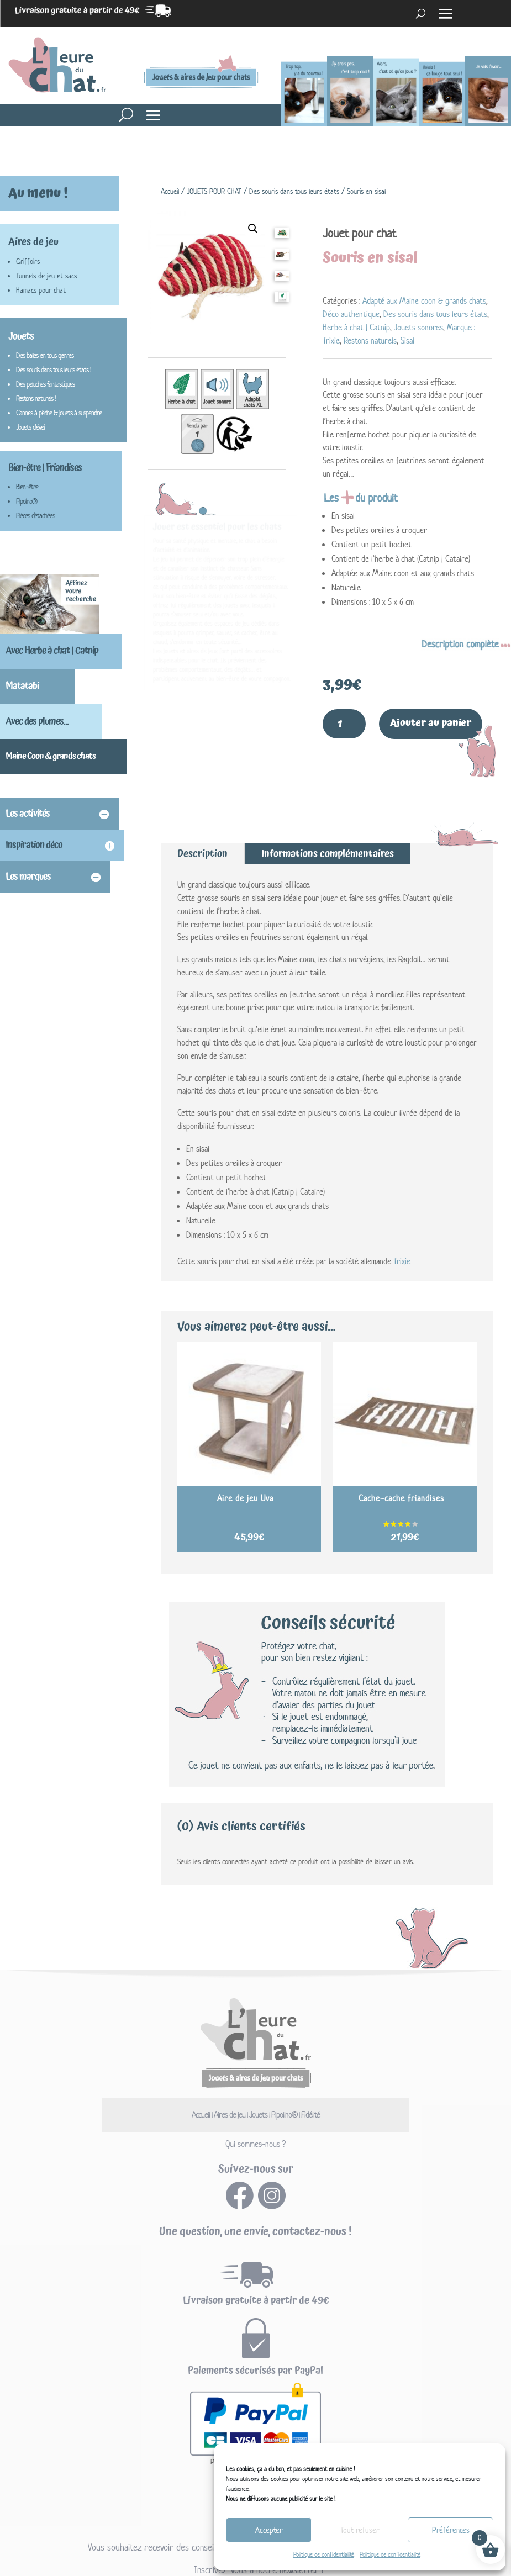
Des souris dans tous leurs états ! (53, 369)
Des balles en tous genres (44, 355)
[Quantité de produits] (344, 721)
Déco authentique (351, 314)
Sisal (407, 340)
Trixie (401, 1255)
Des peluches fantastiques (45, 384)
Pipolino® (26, 501)
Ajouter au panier (433, 720)
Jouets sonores (418, 327)
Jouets (21, 336)
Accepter (268, 2530)
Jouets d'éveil (30, 427)
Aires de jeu (33, 242)
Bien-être (27, 487)
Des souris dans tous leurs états (294, 191)
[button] (253, 229)
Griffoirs (28, 261)
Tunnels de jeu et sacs (46, 276)
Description (202, 848)
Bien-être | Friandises (45, 468)
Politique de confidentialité (323, 2554)
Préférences (451, 2530)
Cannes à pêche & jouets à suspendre (59, 413)
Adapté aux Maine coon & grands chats (424, 301)
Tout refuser (359, 2530)
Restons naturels (370, 340)
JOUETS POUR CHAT (214, 191)
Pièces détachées (35, 515)
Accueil (170, 191)
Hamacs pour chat (41, 290)
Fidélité (311, 2108)
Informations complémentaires (327, 848)
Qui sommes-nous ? (255, 2138)
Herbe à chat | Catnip (356, 327)
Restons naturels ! (36, 398)
